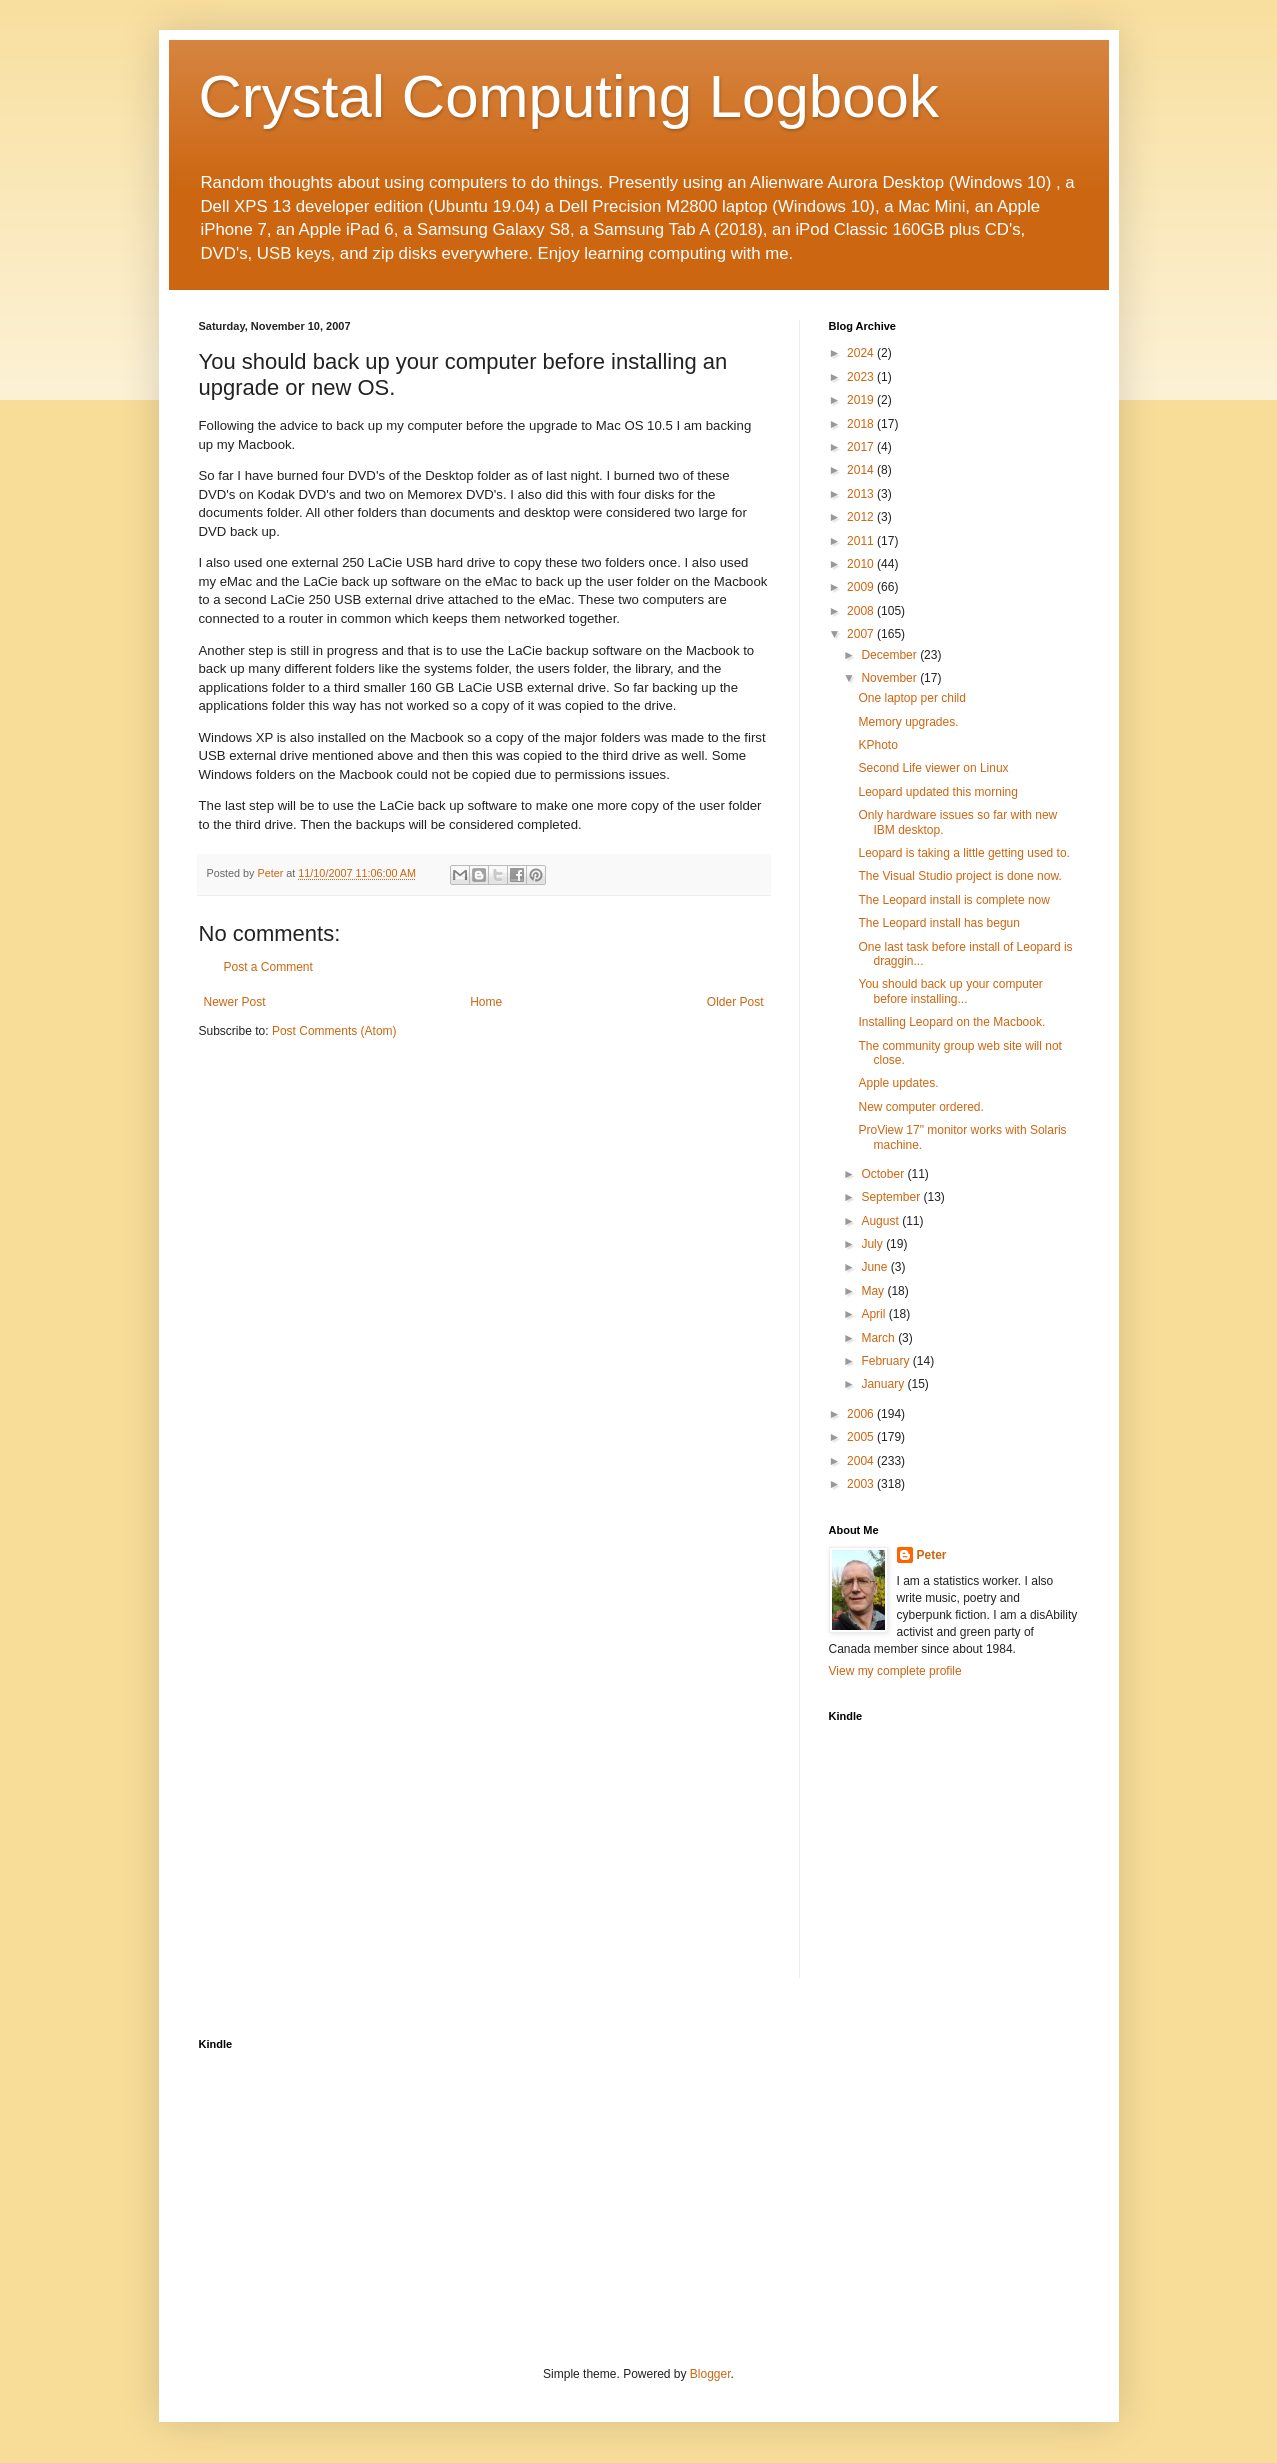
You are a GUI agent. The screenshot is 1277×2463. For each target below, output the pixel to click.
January (884, 1384)
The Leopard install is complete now (953, 900)
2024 (862, 353)
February (886, 1361)
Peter (932, 1555)
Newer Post (235, 1002)
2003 (862, 1484)
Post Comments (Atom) (334, 1031)
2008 (862, 611)
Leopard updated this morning (937, 792)
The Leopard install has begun (938, 923)
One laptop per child (911, 698)
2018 (862, 424)
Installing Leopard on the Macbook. (951, 1022)
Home (486, 1002)
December (890, 655)
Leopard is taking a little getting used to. (963, 853)
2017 (862, 447)
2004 (862, 1461)
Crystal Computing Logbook (569, 96)
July (873, 1244)
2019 (862, 400)
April (874, 1314)
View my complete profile (895, 1671)
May (874, 1291)
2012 (862, 517)
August (881, 1221)
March (879, 1338)
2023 (862, 377)
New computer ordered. (920, 1107)
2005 (862, 1437)
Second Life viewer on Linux (933, 768)
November (890, 678)
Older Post (735, 1002)
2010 (862, 564)
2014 (862, 470)
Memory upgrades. (908, 722)
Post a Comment (268, 967)
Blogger (710, 2374)
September (892, 1197)
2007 (862, 634)
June (875, 1267)
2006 (862, 1414)
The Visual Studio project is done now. (959, 876)
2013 (862, 494)
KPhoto (877, 745)
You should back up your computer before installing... (950, 991)
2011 (862, 541)
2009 (862, 587)
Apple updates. (898, 1083)
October (884, 1174)
